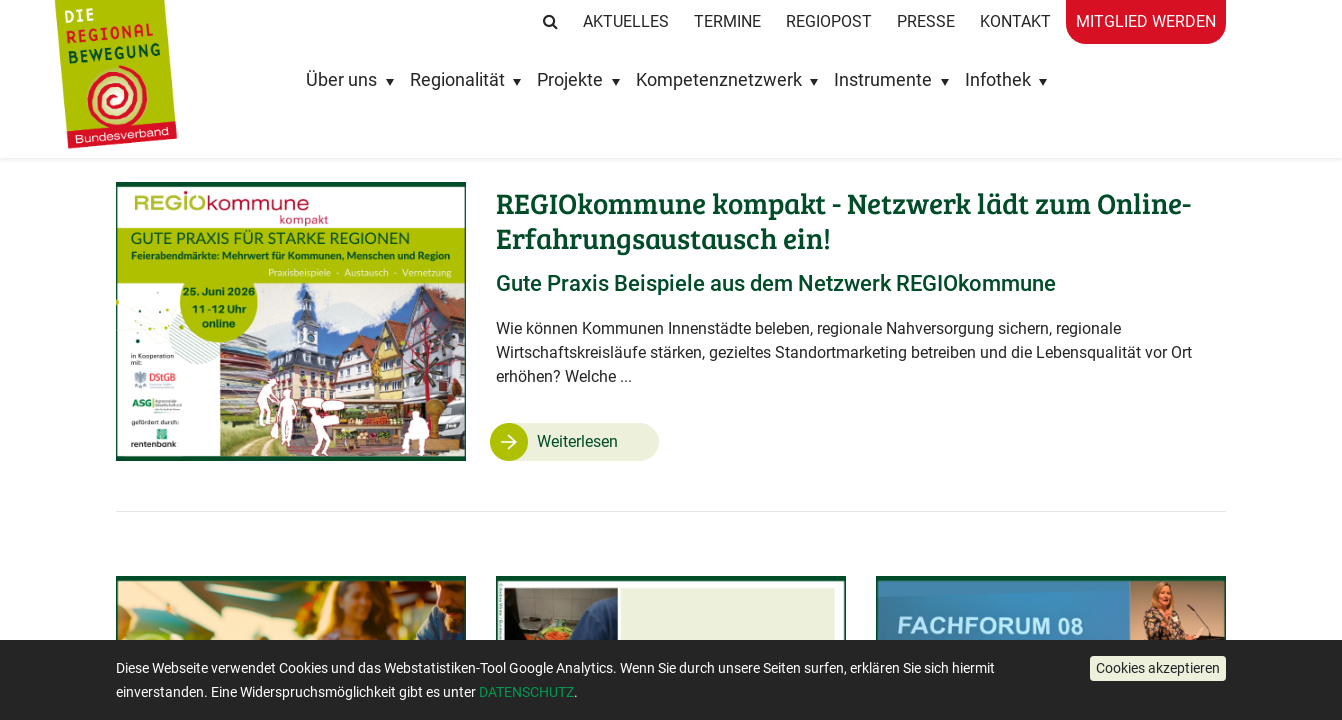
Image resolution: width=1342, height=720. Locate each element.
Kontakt (1015, 21)
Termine (727, 21)
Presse (926, 21)
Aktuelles (626, 21)
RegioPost (829, 21)
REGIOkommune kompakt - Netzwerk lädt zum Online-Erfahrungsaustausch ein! (843, 220)
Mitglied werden (1146, 21)
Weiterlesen (577, 441)
